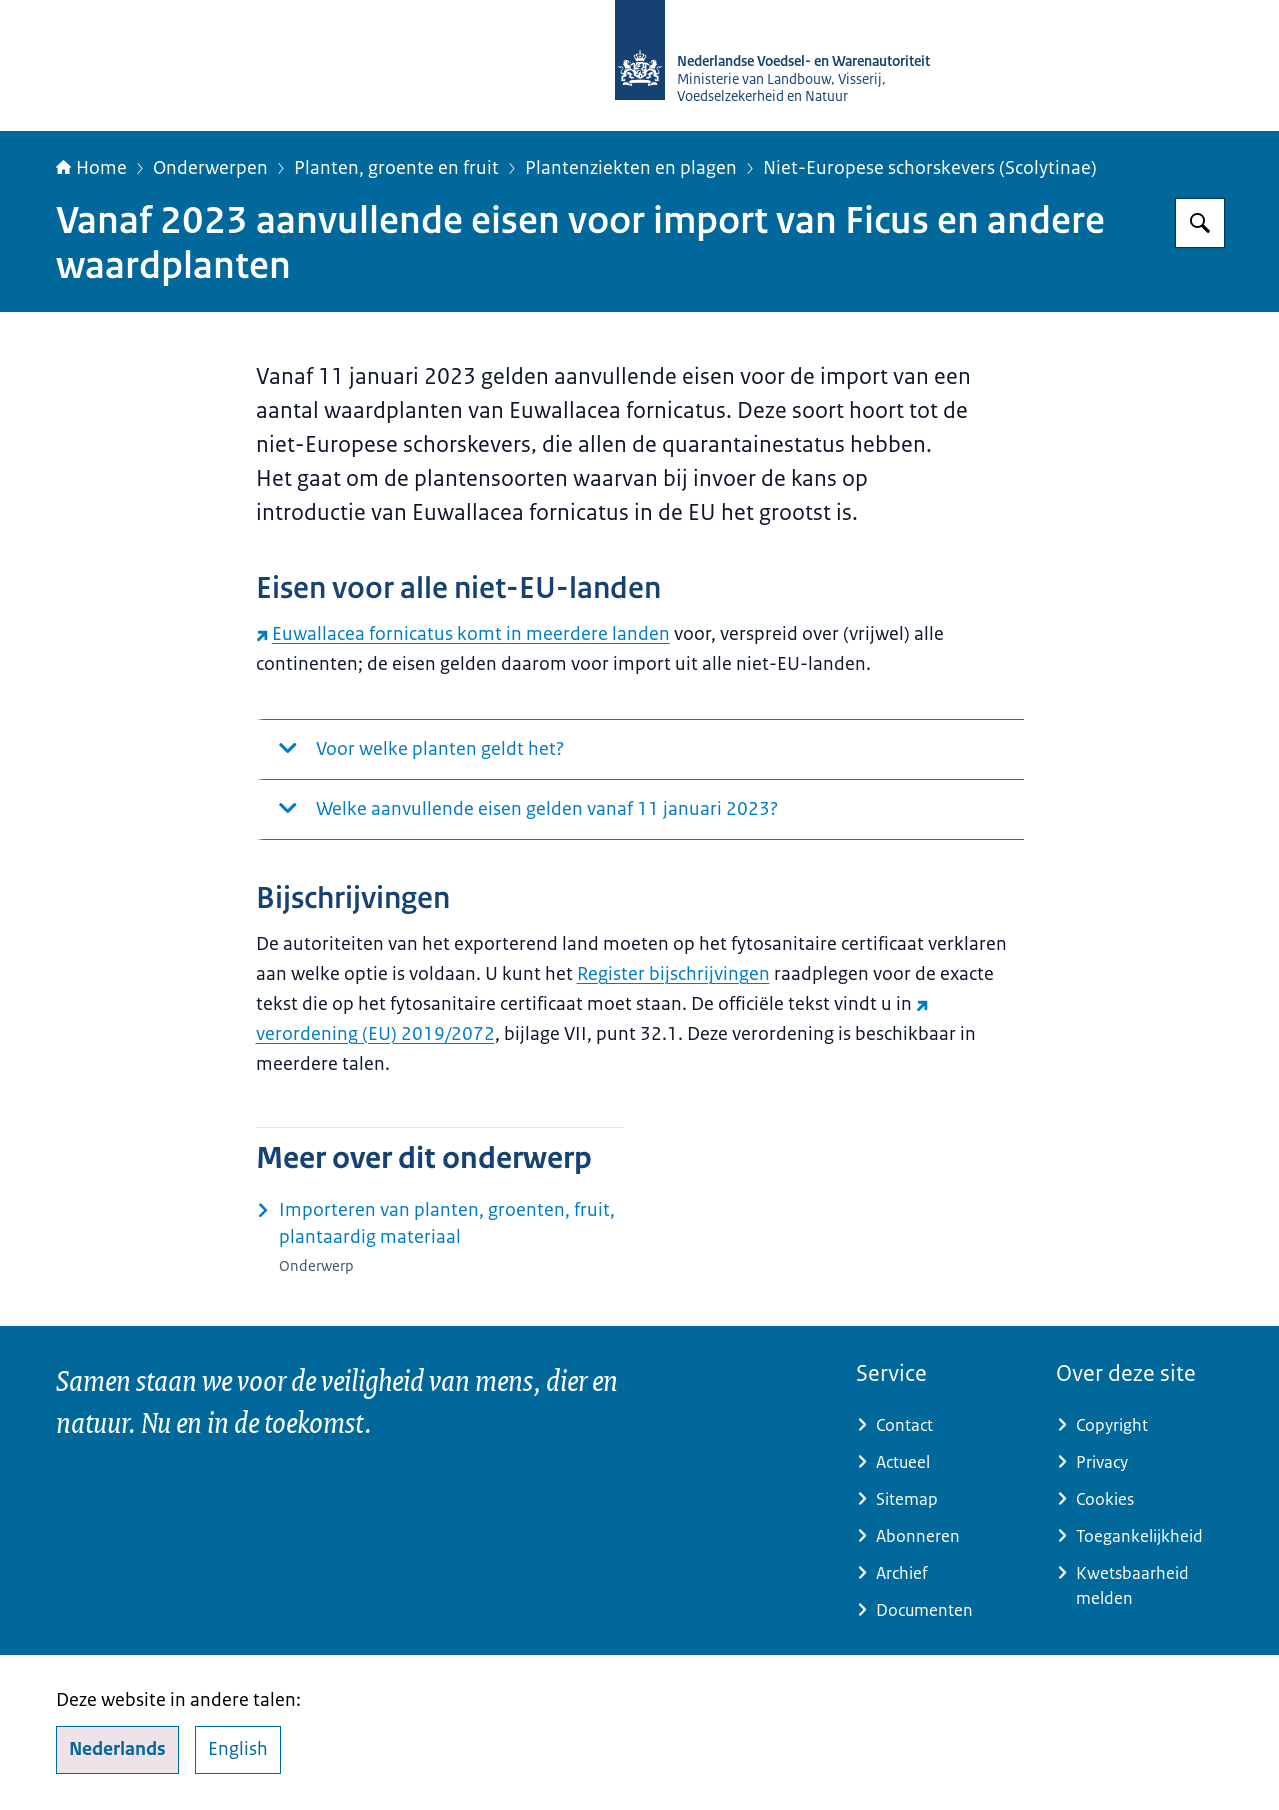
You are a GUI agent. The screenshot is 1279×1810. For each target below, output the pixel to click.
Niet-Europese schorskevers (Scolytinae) (930, 168)
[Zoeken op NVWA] (1200, 223)
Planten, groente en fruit (396, 168)
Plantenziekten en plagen (631, 168)
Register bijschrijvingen (673, 974)
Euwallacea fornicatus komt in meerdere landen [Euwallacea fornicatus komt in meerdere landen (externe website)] (463, 634)
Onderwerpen (210, 168)
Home (91, 168)
